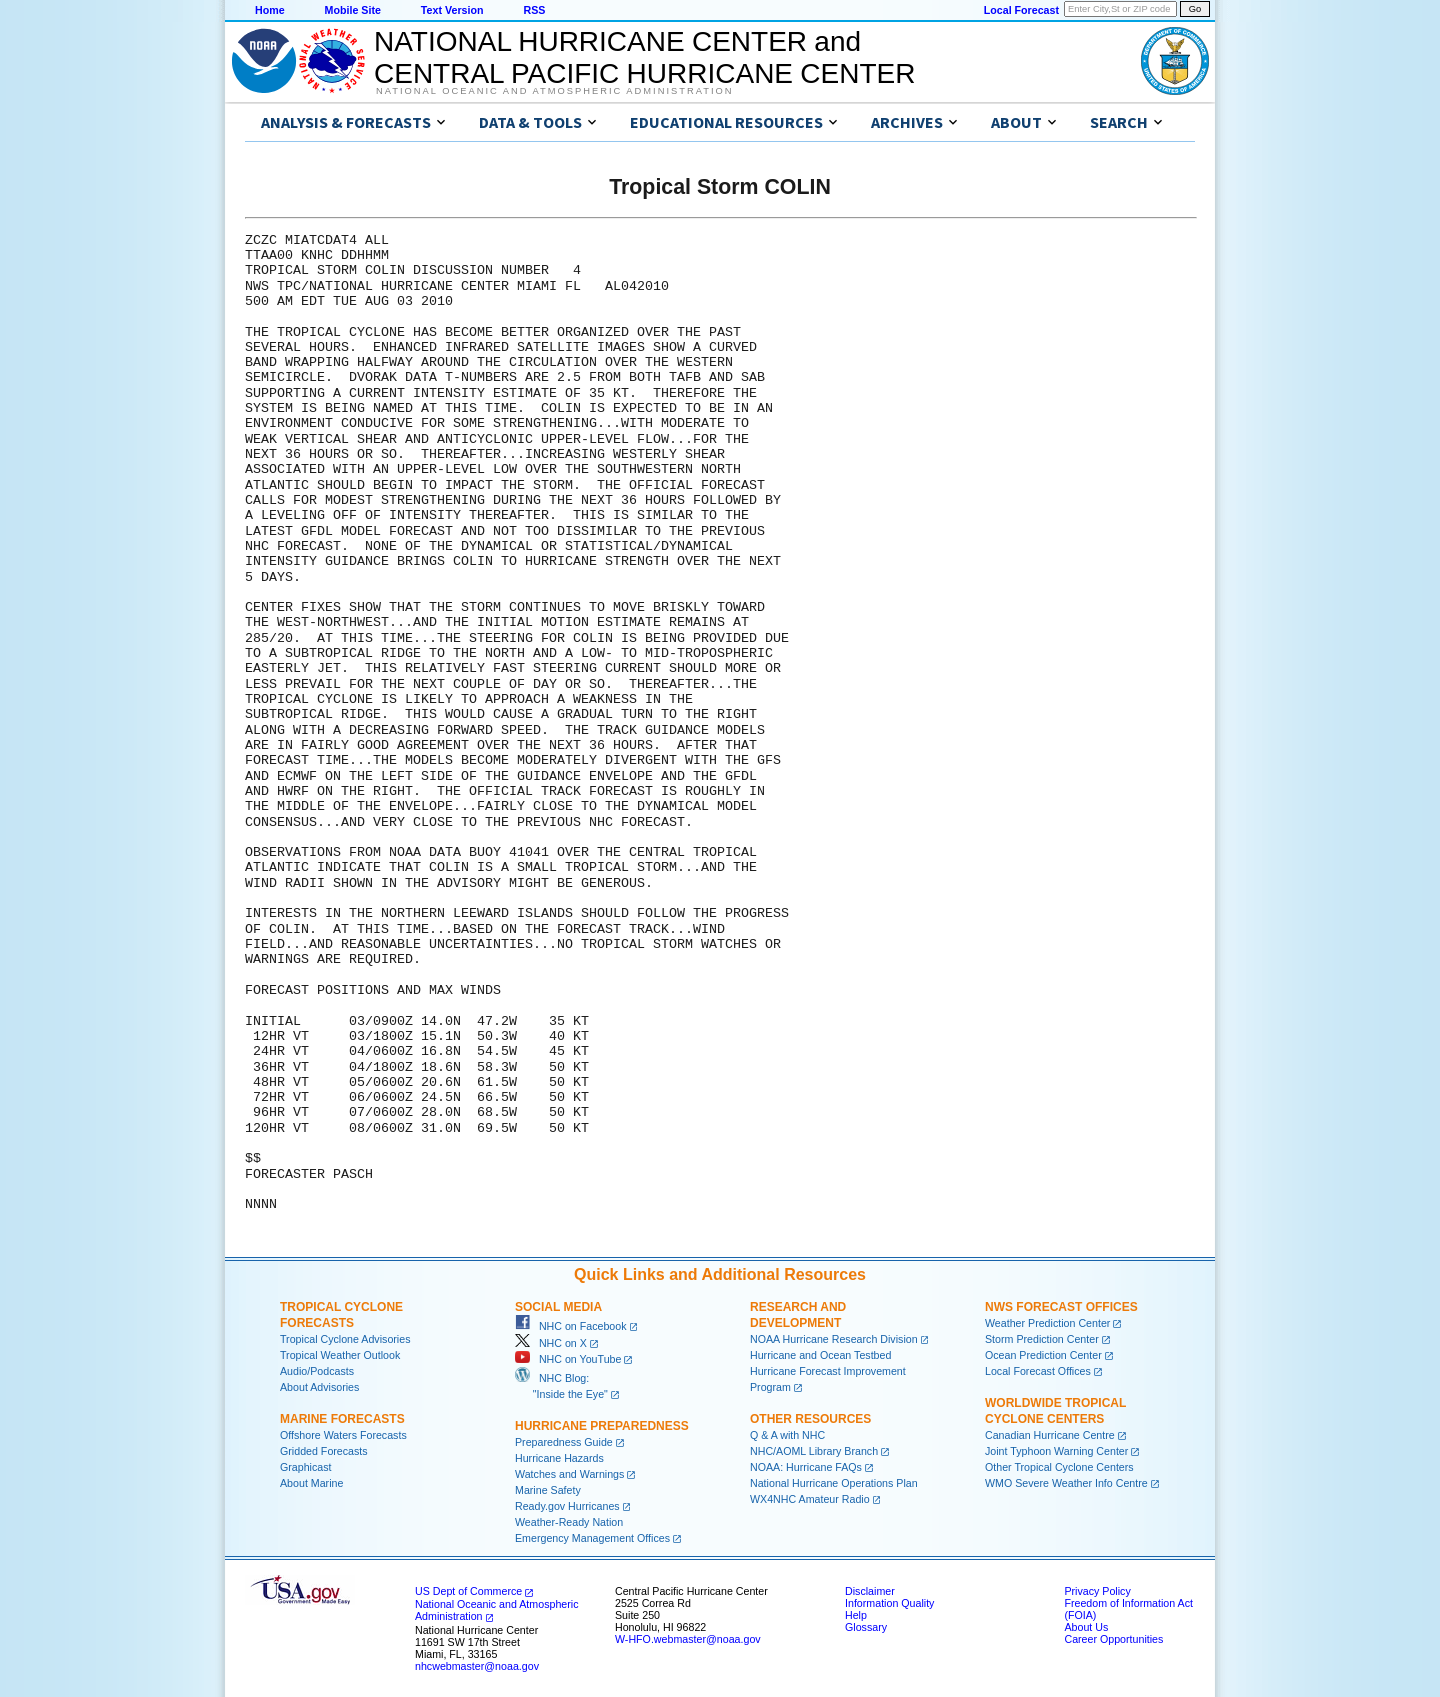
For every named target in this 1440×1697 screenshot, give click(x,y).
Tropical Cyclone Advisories (345, 1339)
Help (856, 1615)
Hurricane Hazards (559, 1458)
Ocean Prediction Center (1043, 1355)
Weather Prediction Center (1047, 1323)
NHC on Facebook (571, 1326)
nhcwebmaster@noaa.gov (477, 1666)
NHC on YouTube (568, 1359)
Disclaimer (870, 1591)
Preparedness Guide (564, 1442)
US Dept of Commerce (468, 1591)
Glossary (866, 1627)
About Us (1086, 1627)
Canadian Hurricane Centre (1050, 1435)
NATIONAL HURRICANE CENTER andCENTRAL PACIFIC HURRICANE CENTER (644, 57)
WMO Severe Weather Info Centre (1066, 1483)
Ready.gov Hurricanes (567, 1506)
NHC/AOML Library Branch (814, 1451)
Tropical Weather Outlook (340, 1355)
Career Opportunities (1113, 1639)
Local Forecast (1021, 10)
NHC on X (551, 1343)
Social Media (558, 1307)
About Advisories (319, 1387)
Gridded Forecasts (324, 1451)
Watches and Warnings (569, 1474)
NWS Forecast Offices (1061, 1307)
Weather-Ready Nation (569, 1522)
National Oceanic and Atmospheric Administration (554, 91)
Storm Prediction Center (1042, 1339)
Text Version (452, 10)
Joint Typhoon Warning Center (1056, 1451)
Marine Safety (548, 1490)
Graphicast (306, 1467)
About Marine (311, 1483)
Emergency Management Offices (592, 1538)
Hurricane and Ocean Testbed (820, 1355)
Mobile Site (353, 10)
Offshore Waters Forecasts (343, 1435)
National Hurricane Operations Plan (834, 1483)
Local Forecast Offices (1038, 1371)
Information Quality (889, 1603)
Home (270, 10)
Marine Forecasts (342, 1419)
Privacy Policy (1097, 1591)
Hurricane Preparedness (602, 1426)
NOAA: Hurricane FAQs (806, 1467)
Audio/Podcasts (317, 1371)
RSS (534, 10)
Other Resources (810, 1419)
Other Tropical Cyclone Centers (1059, 1467)
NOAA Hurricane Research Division (834, 1339)
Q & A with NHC (787, 1435)
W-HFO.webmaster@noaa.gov (688, 1639)
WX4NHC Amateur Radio (810, 1499)
